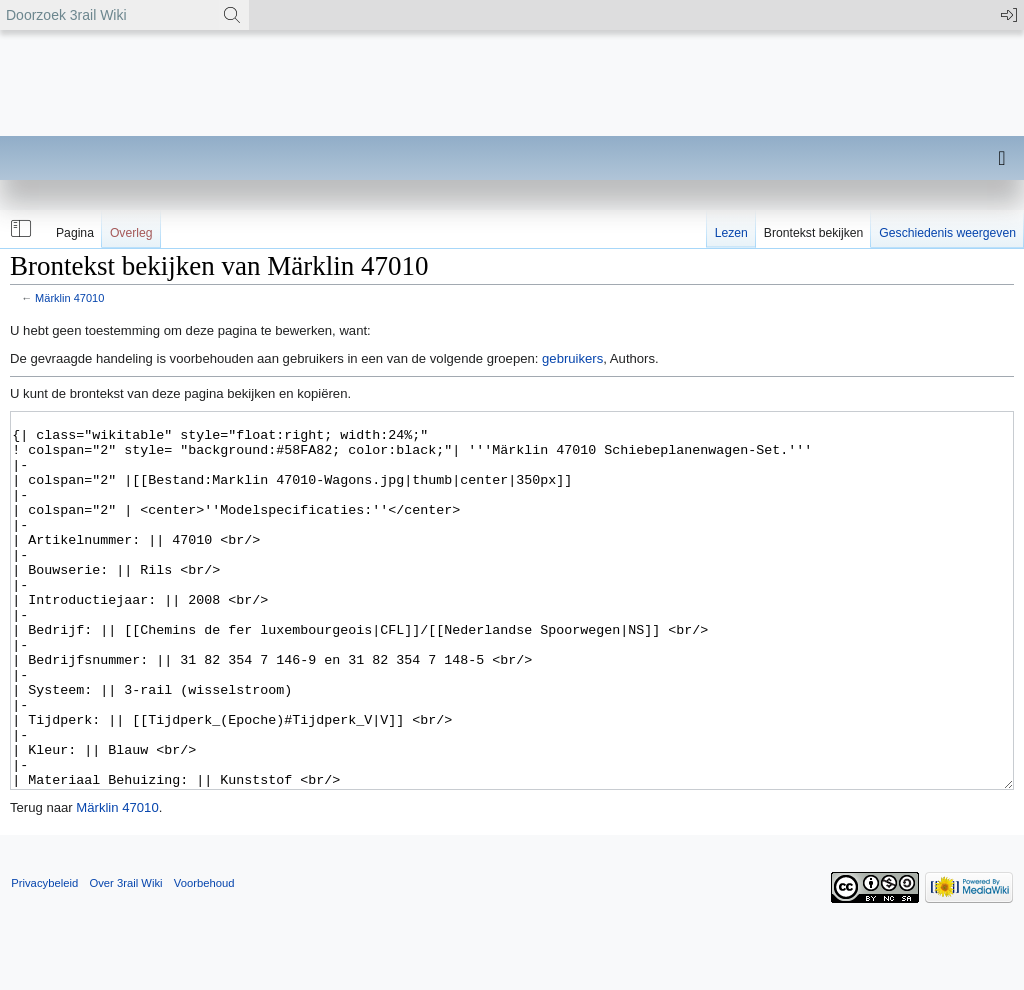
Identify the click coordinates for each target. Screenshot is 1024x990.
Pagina (75, 233)
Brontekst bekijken (813, 233)
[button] (19, 229)
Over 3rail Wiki (125, 958)
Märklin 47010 (69, 298)
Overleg (131, 233)
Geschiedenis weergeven (947, 233)
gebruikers (572, 358)
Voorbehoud (204, 958)
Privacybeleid (44, 958)
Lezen (731, 233)
